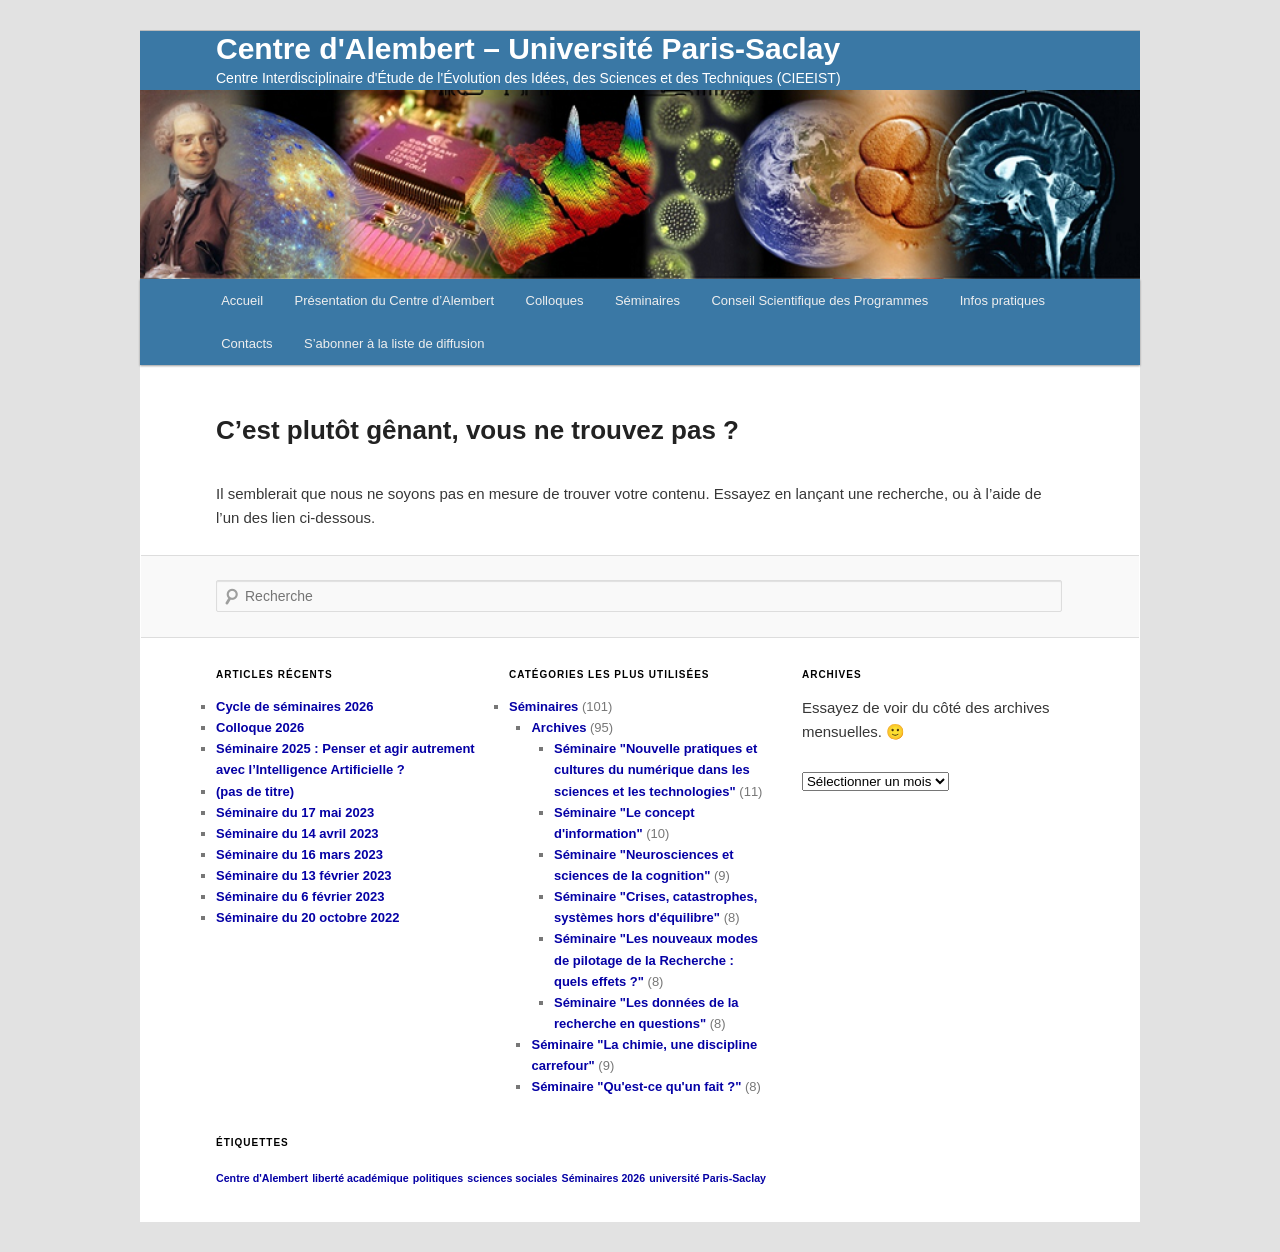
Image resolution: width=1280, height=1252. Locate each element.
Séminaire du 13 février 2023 (304, 875)
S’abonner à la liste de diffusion (394, 343)
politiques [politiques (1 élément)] (438, 1178)
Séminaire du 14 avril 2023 (297, 833)
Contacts (246, 343)
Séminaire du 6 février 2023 (300, 896)
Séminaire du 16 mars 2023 (299, 854)
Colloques (555, 300)
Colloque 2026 (260, 727)
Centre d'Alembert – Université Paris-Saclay (528, 48)
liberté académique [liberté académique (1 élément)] (360, 1178)
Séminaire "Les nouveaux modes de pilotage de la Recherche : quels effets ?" (656, 959)
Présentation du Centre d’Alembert (394, 300)
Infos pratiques (1002, 300)
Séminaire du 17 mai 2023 (295, 812)
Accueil (242, 300)
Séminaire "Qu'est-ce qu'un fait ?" (636, 1086)
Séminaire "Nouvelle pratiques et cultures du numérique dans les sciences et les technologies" (655, 769)
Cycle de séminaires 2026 (295, 706)
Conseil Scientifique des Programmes (819, 300)
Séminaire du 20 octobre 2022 (308, 917)
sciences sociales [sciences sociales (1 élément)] (512, 1178)
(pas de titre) (255, 791)
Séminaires (647, 300)
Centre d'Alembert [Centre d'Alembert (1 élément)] (262, 1178)
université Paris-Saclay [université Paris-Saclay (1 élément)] (707, 1178)
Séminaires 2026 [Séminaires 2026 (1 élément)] (604, 1178)
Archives (558, 727)
